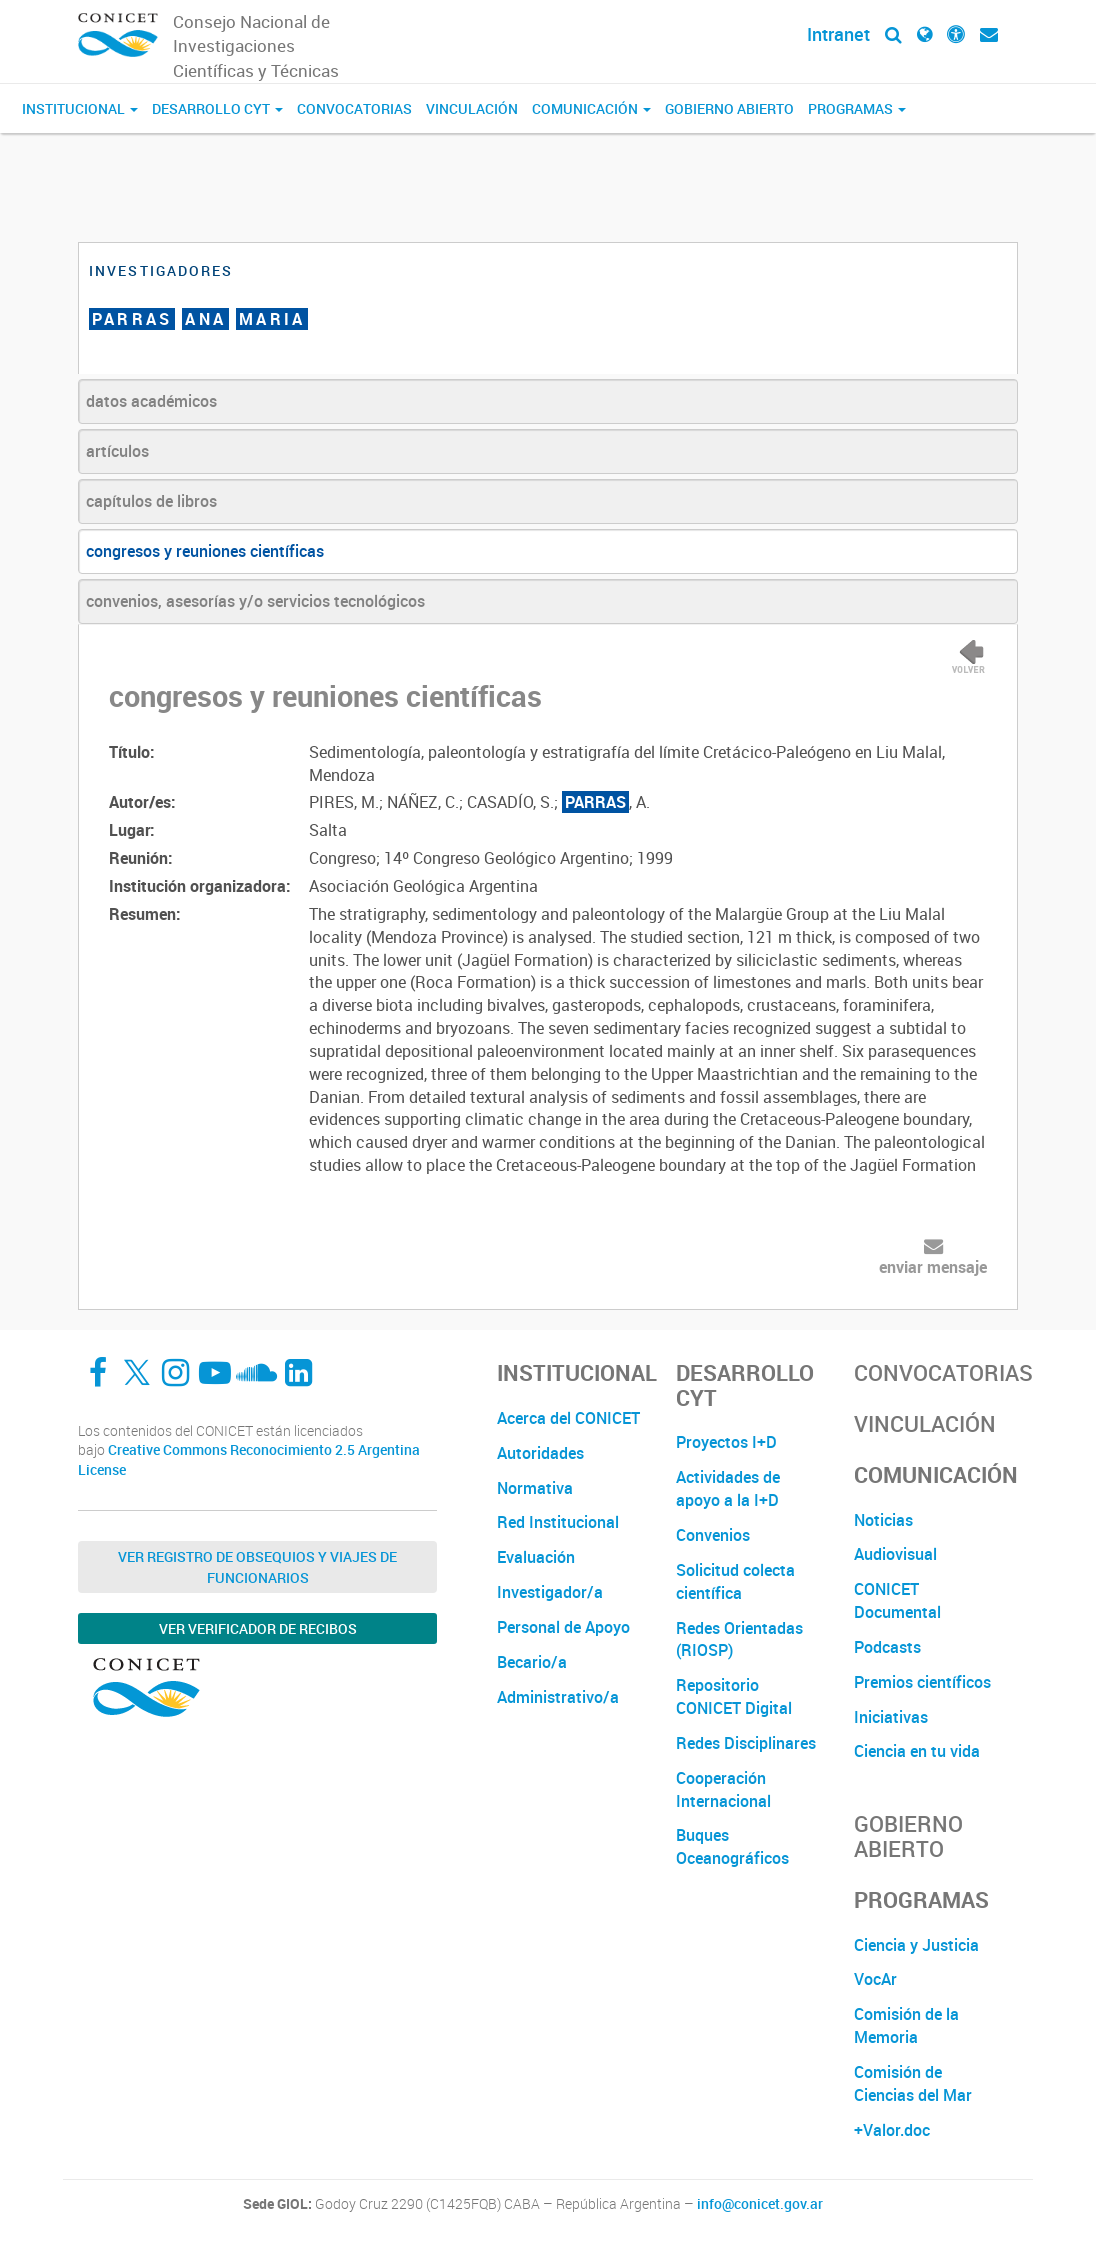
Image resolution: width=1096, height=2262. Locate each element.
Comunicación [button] (591, 108)
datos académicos (151, 401)
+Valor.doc (892, 2130)
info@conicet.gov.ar (760, 2204)
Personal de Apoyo (563, 1627)
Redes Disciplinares (746, 1743)
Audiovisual (895, 1554)
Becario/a (532, 1662)
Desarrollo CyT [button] (217, 108)
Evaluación (536, 1557)
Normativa (535, 1488)
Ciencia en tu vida (917, 1751)
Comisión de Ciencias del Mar (913, 2083)
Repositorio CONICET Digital (734, 1696)
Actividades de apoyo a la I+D (728, 1488)
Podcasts (887, 1647)
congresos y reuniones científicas (205, 551)
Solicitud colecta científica (735, 1581)
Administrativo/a (558, 1697)
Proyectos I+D (726, 1442)
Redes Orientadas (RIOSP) (739, 1639)
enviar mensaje (933, 1267)
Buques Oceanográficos (732, 1846)
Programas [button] (857, 108)
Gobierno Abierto (729, 108)
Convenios (713, 1535)
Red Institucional (558, 1522)
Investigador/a (550, 1592)
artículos (117, 451)
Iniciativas (891, 1717)
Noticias (883, 1520)
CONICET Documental (897, 1600)
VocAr (875, 1979)
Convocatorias (354, 108)
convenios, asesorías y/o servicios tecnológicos (255, 601)
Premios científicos (922, 1682)
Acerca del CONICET (568, 1418)
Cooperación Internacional (723, 1789)
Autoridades (540, 1453)
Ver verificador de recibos (258, 1628)
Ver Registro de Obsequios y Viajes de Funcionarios (257, 1567)
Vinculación (472, 108)
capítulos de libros (151, 501)
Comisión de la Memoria (906, 2025)
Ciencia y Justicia (916, 1945)
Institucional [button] (80, 108)
